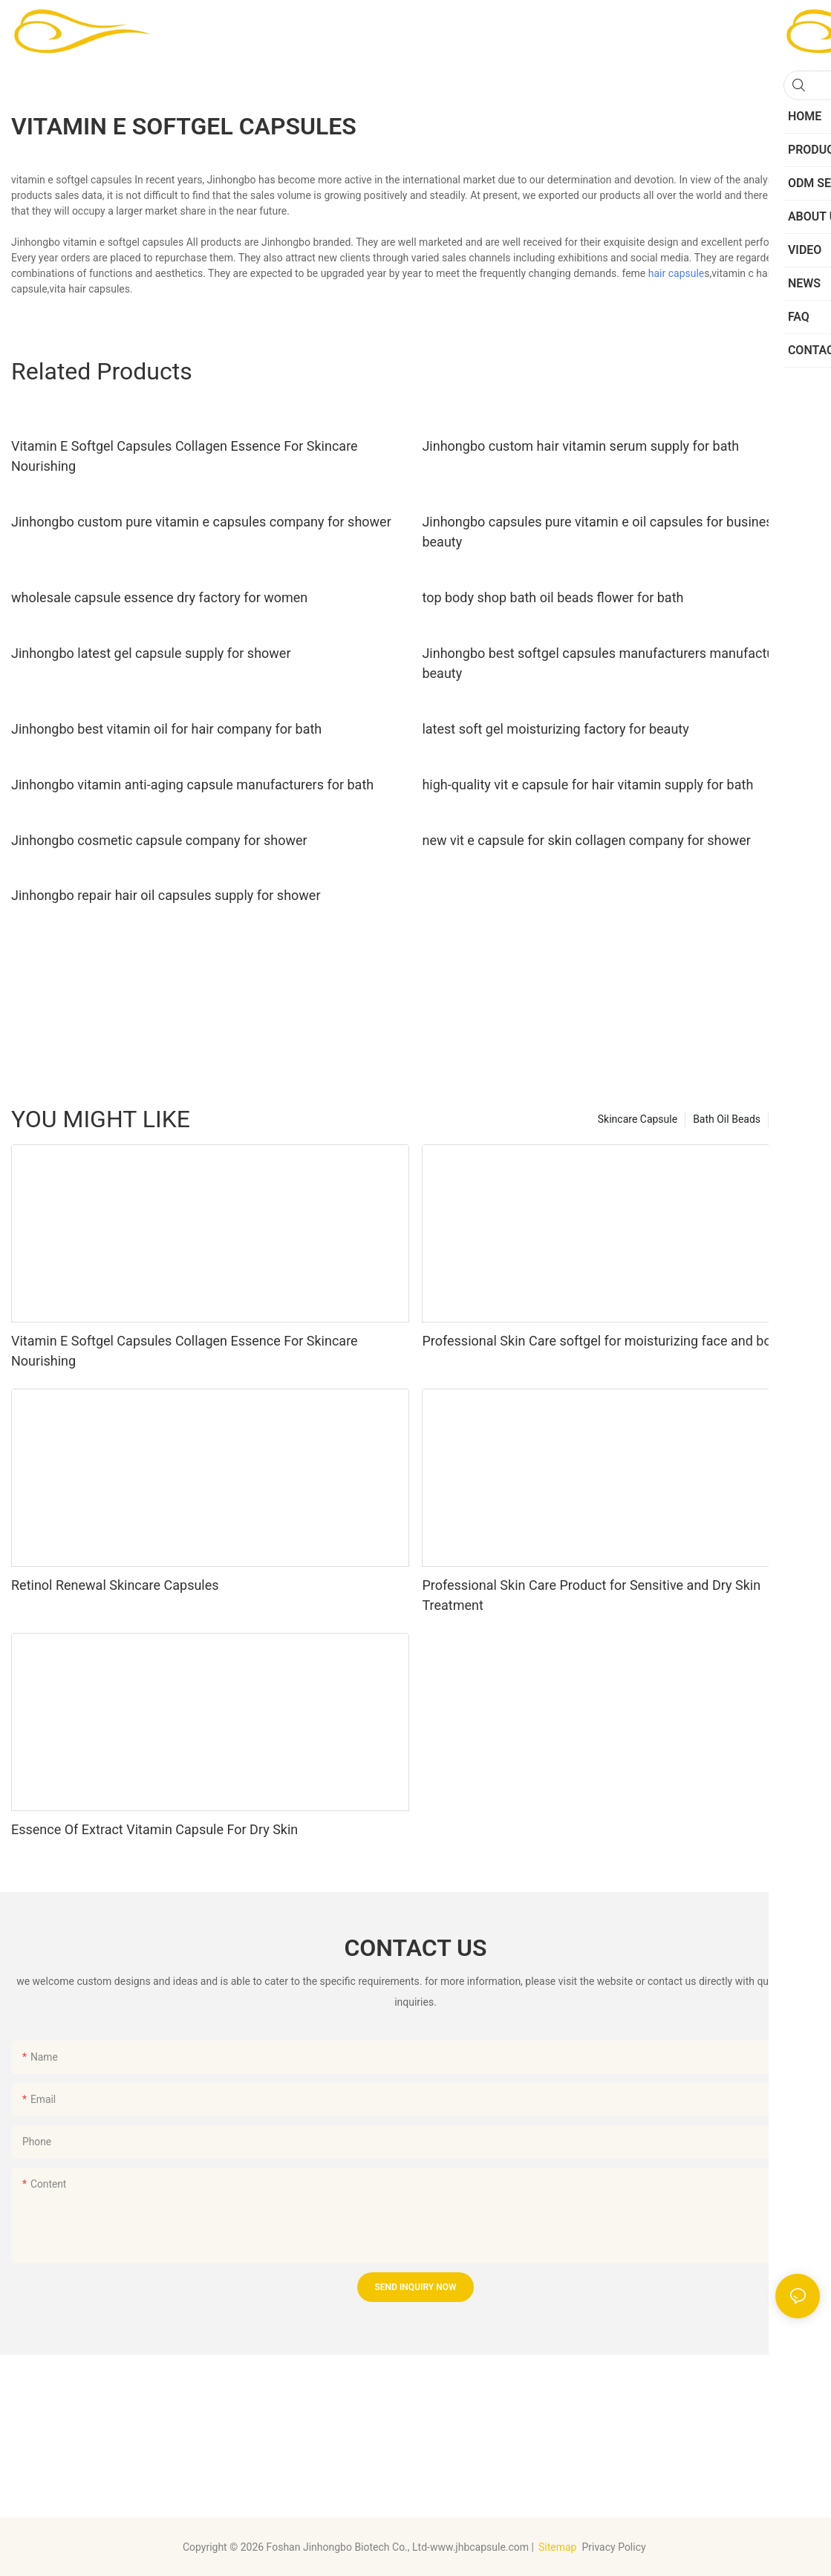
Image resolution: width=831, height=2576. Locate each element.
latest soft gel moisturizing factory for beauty (555, 729)
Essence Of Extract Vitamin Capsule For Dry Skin (154, 1829)
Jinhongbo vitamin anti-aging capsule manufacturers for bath (192, 784)
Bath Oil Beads (726, 1119)
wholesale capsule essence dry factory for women (159, 597)
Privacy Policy (614, 2547)
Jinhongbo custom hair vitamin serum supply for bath (580, 446)
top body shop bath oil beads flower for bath (552, 597)
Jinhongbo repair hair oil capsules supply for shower (166, 895)
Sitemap (557, 2547)
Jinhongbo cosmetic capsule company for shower (159, 840)
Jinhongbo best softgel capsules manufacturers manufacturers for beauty (619, 663)
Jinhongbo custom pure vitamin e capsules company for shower (201, 521)
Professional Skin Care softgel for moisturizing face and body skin (617, 1341)
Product (794, 1119)
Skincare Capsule (637, 1119)
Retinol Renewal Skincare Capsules (115, 1585)
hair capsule (676, 273)
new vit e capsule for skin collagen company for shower (586, 840)
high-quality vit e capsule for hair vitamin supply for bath (587, 784)
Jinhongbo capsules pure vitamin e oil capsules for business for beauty (610, 532)
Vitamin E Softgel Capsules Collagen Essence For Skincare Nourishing (184, 456)
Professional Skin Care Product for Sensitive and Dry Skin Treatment (591, 1595)
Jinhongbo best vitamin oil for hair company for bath (166, 729)
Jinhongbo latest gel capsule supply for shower (151, 653)
